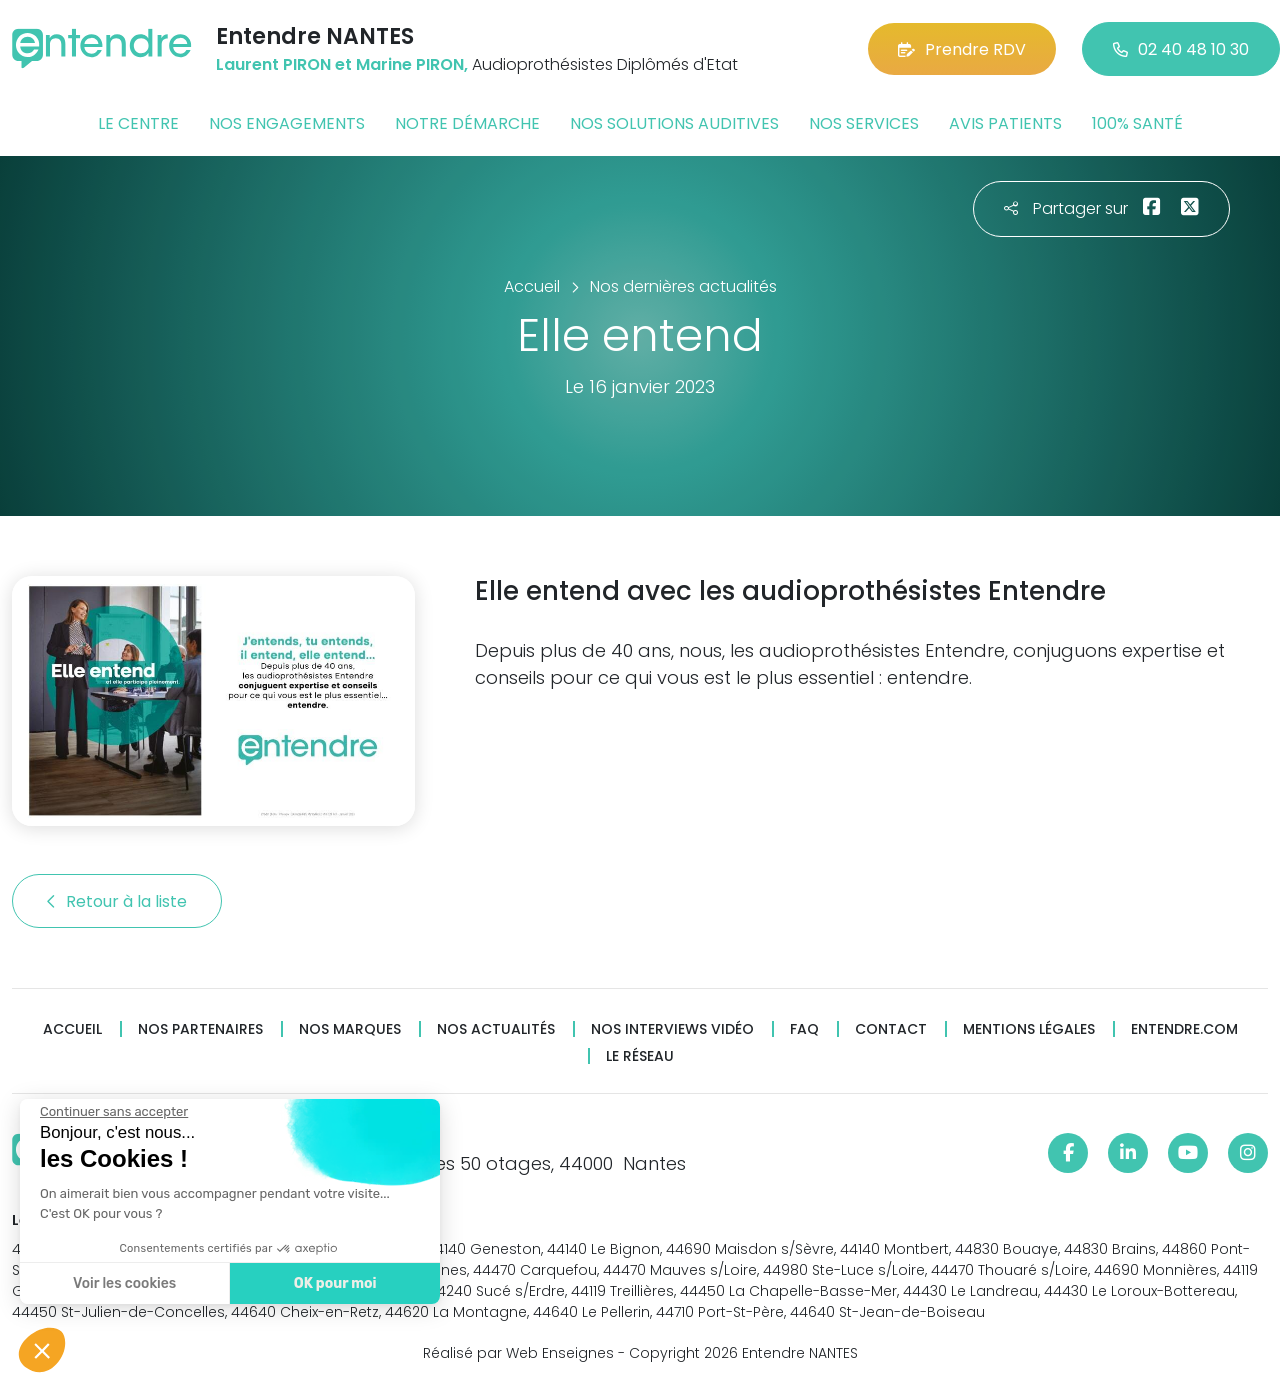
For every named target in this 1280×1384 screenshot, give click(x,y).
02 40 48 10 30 (1181, 49)
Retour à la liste (117, 901)
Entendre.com (1184, 1029)
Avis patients (1005, 123)
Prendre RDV (962, 49)
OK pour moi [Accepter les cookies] (334, 1283)
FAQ (804, 1029)
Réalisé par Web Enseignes (518, 1353)
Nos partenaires (200, 1029)
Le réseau (640, 1056)
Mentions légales (1029, 1029)
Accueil (72, 1029)
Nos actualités (496, 1029)
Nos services (864, 123)
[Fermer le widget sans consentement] (113, 1112)
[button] (42, 1350)
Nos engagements (287, 123)
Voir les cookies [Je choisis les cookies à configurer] (123, 1283)
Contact (891, 1029)
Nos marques (350, 1029)
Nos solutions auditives (674, 123)
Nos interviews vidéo (672, 1029)
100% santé (1137, 123)
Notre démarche (467, 123)
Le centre (138, 123)
